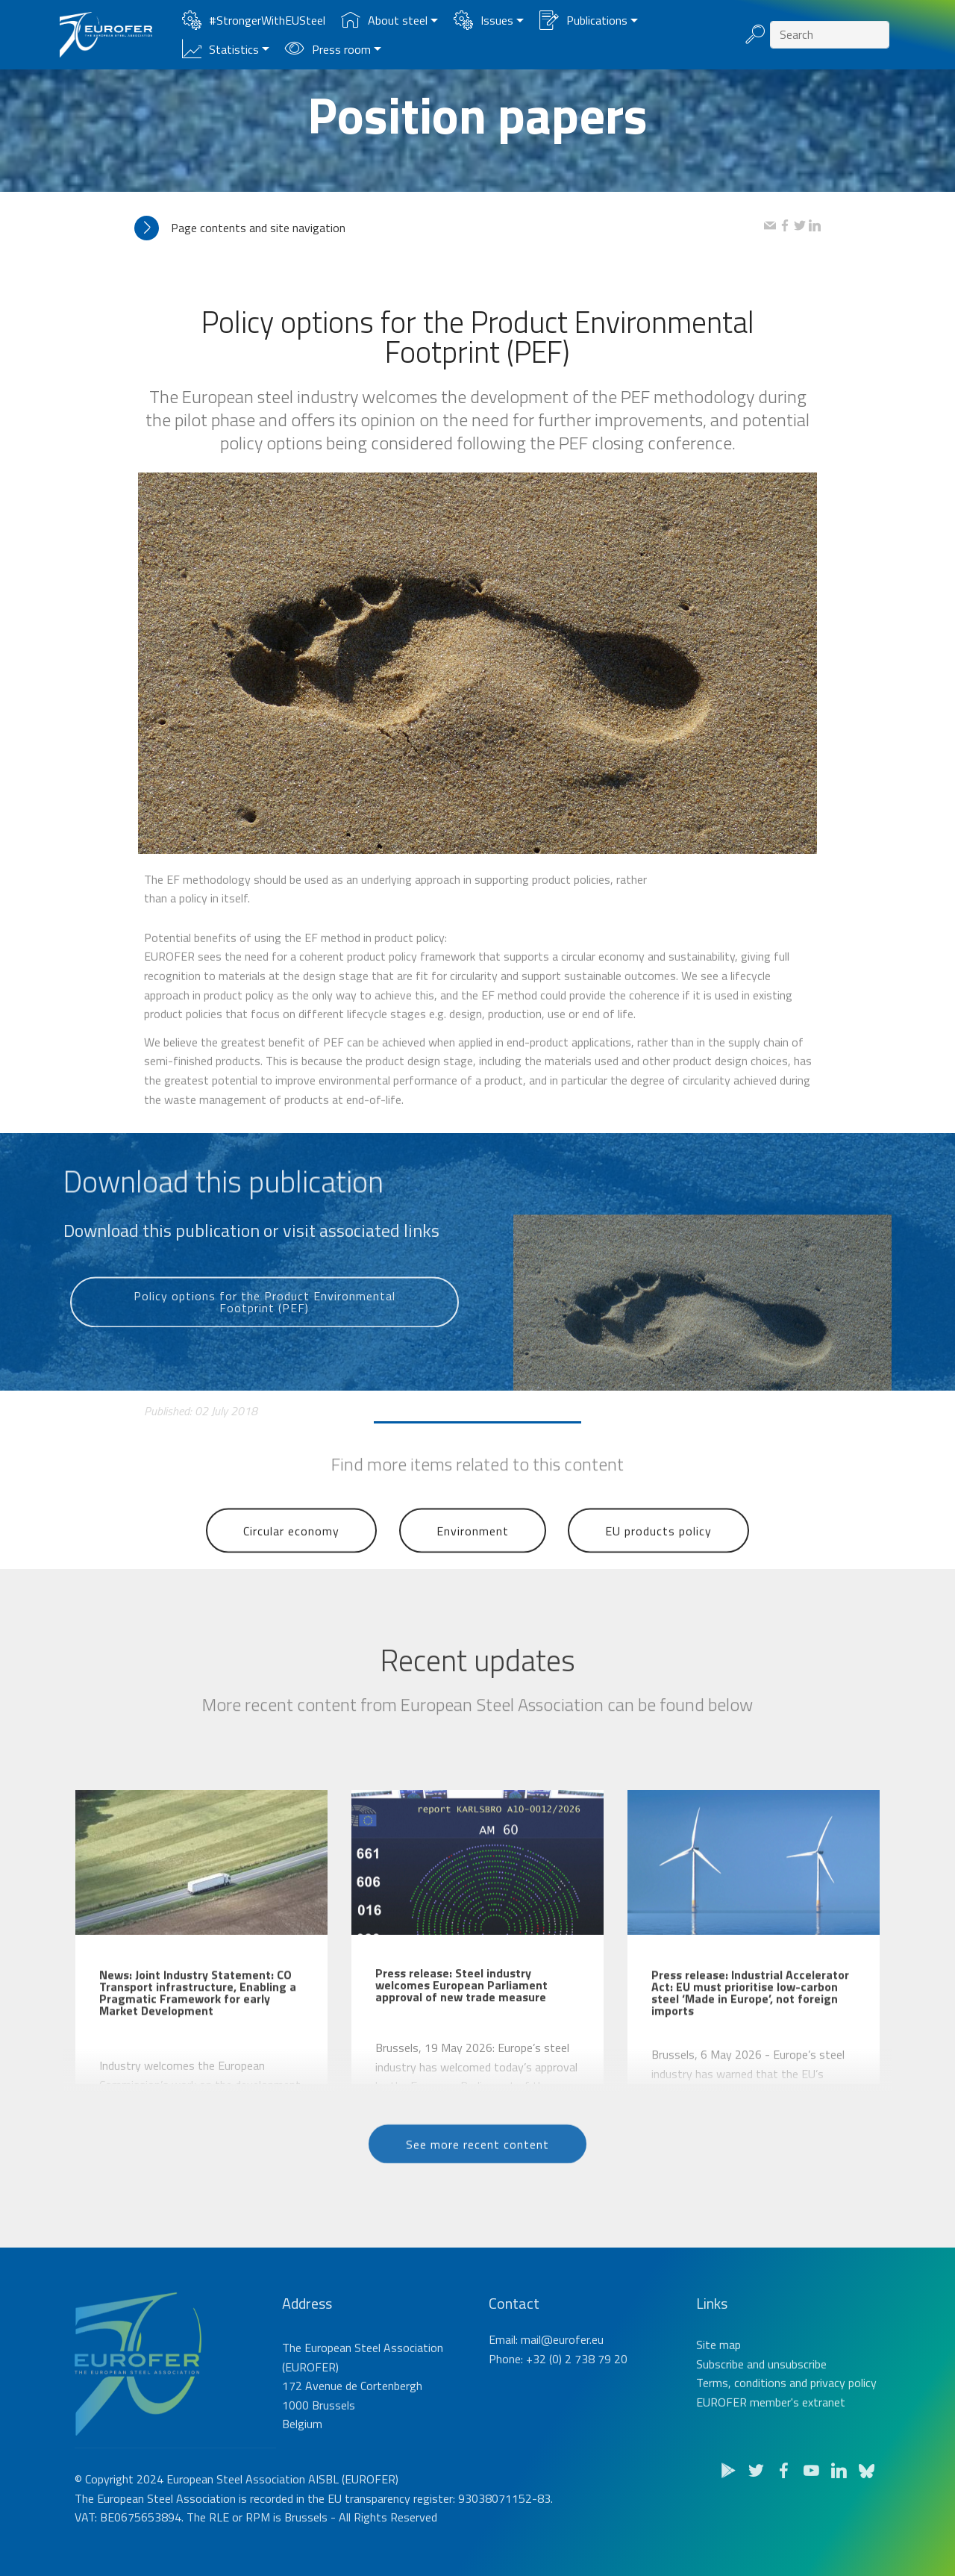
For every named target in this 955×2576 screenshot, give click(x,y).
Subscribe (720, 2412)
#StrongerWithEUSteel (253, 20)
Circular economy (291, 1559)
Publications (583, 20)
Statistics (220, 49)
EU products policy (658, 1559)
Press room (328, 49)
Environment (472, 1559)
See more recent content (477, 2168)
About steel (384, 20)
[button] (449, 228)
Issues (483, 20)
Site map (718, 2394)
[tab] (449, 228)
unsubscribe (797, 2412)
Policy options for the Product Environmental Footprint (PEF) (264, 1335)
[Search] (829, 35)
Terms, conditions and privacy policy (786, 2432)
